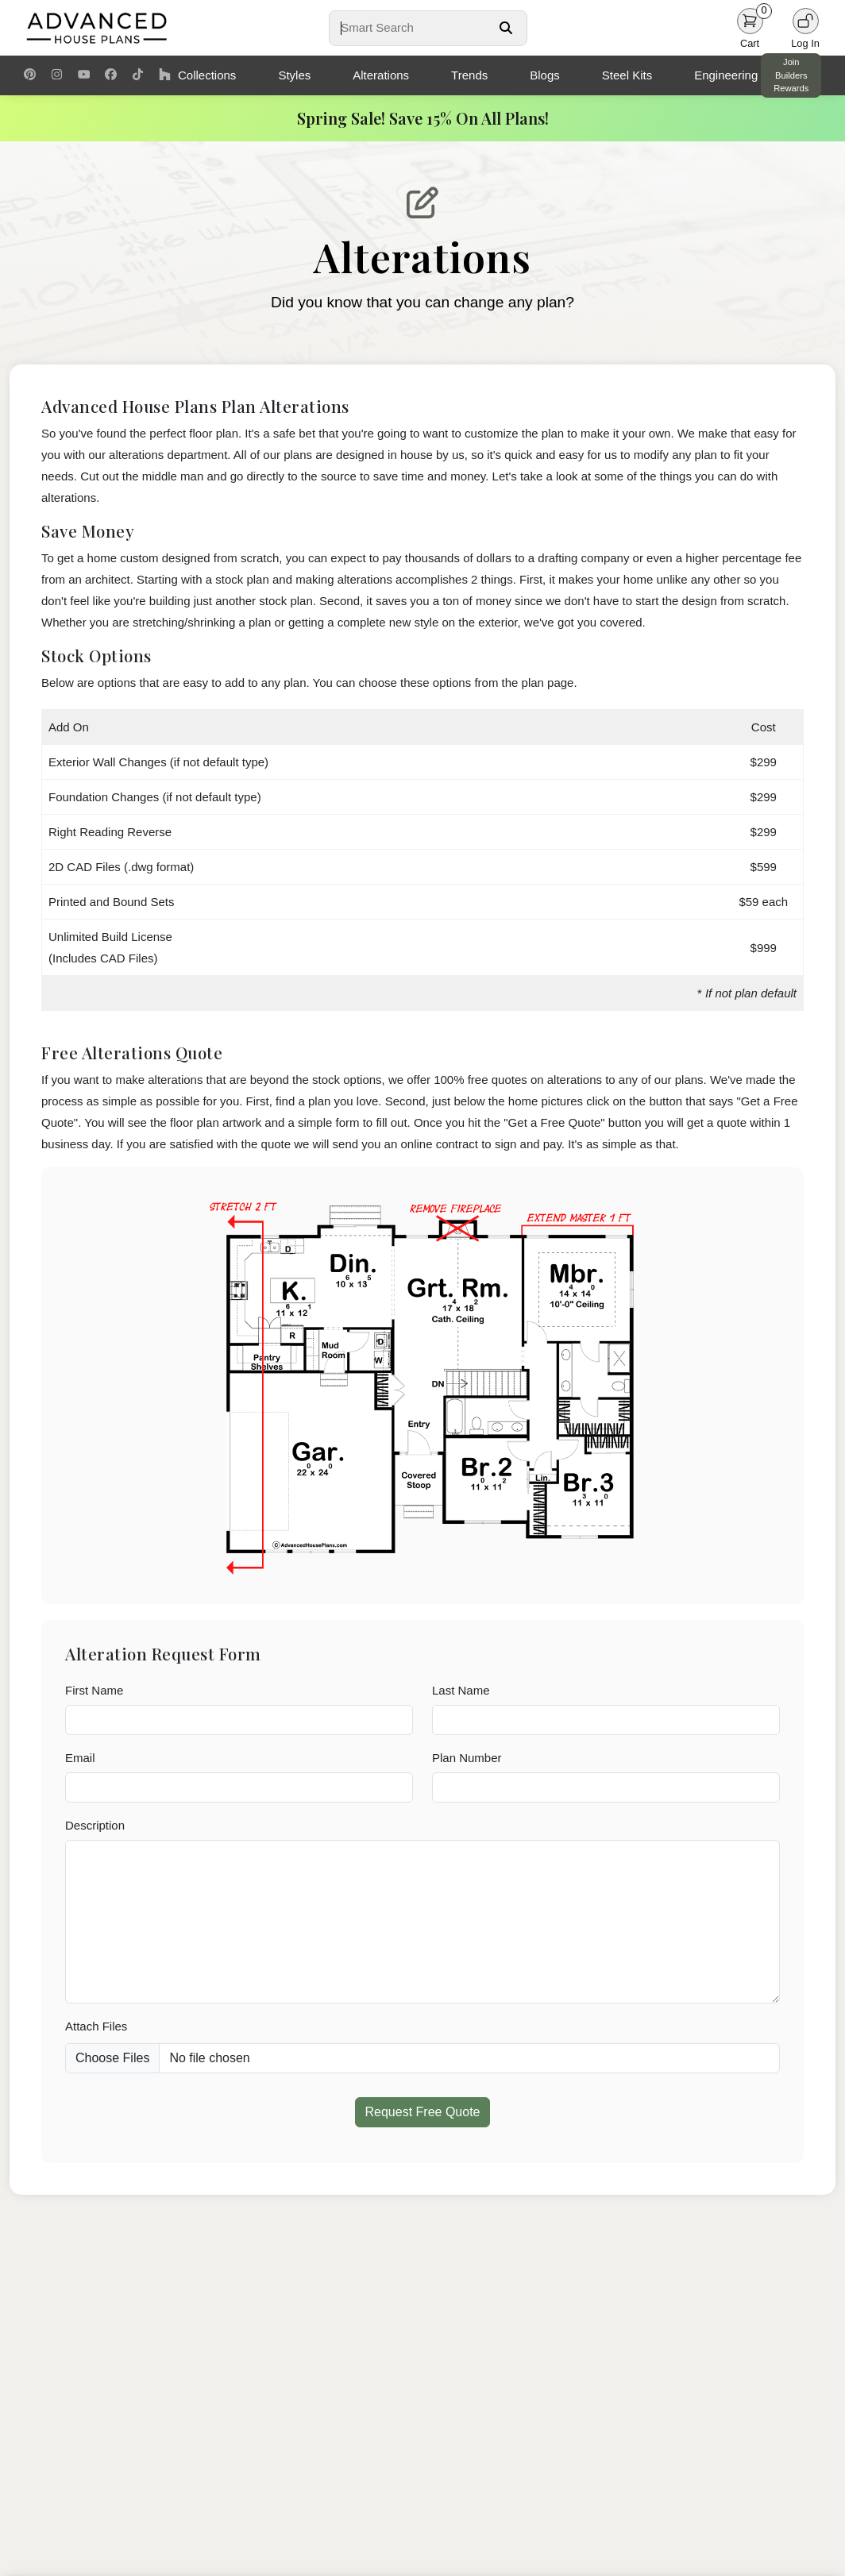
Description (95, 1825)
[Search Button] (506, 28)
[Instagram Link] (57, 75)
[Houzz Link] (165, 75)
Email (80, 1757)
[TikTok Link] (138, 75)
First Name (94, 1690)
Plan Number (467, 1757)
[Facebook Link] (111, 75)
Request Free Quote (422, 2112)
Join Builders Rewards (791, 75)
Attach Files (96, 2026)
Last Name (461, 1690)
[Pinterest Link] (30, 75)
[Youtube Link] (84, 75)
